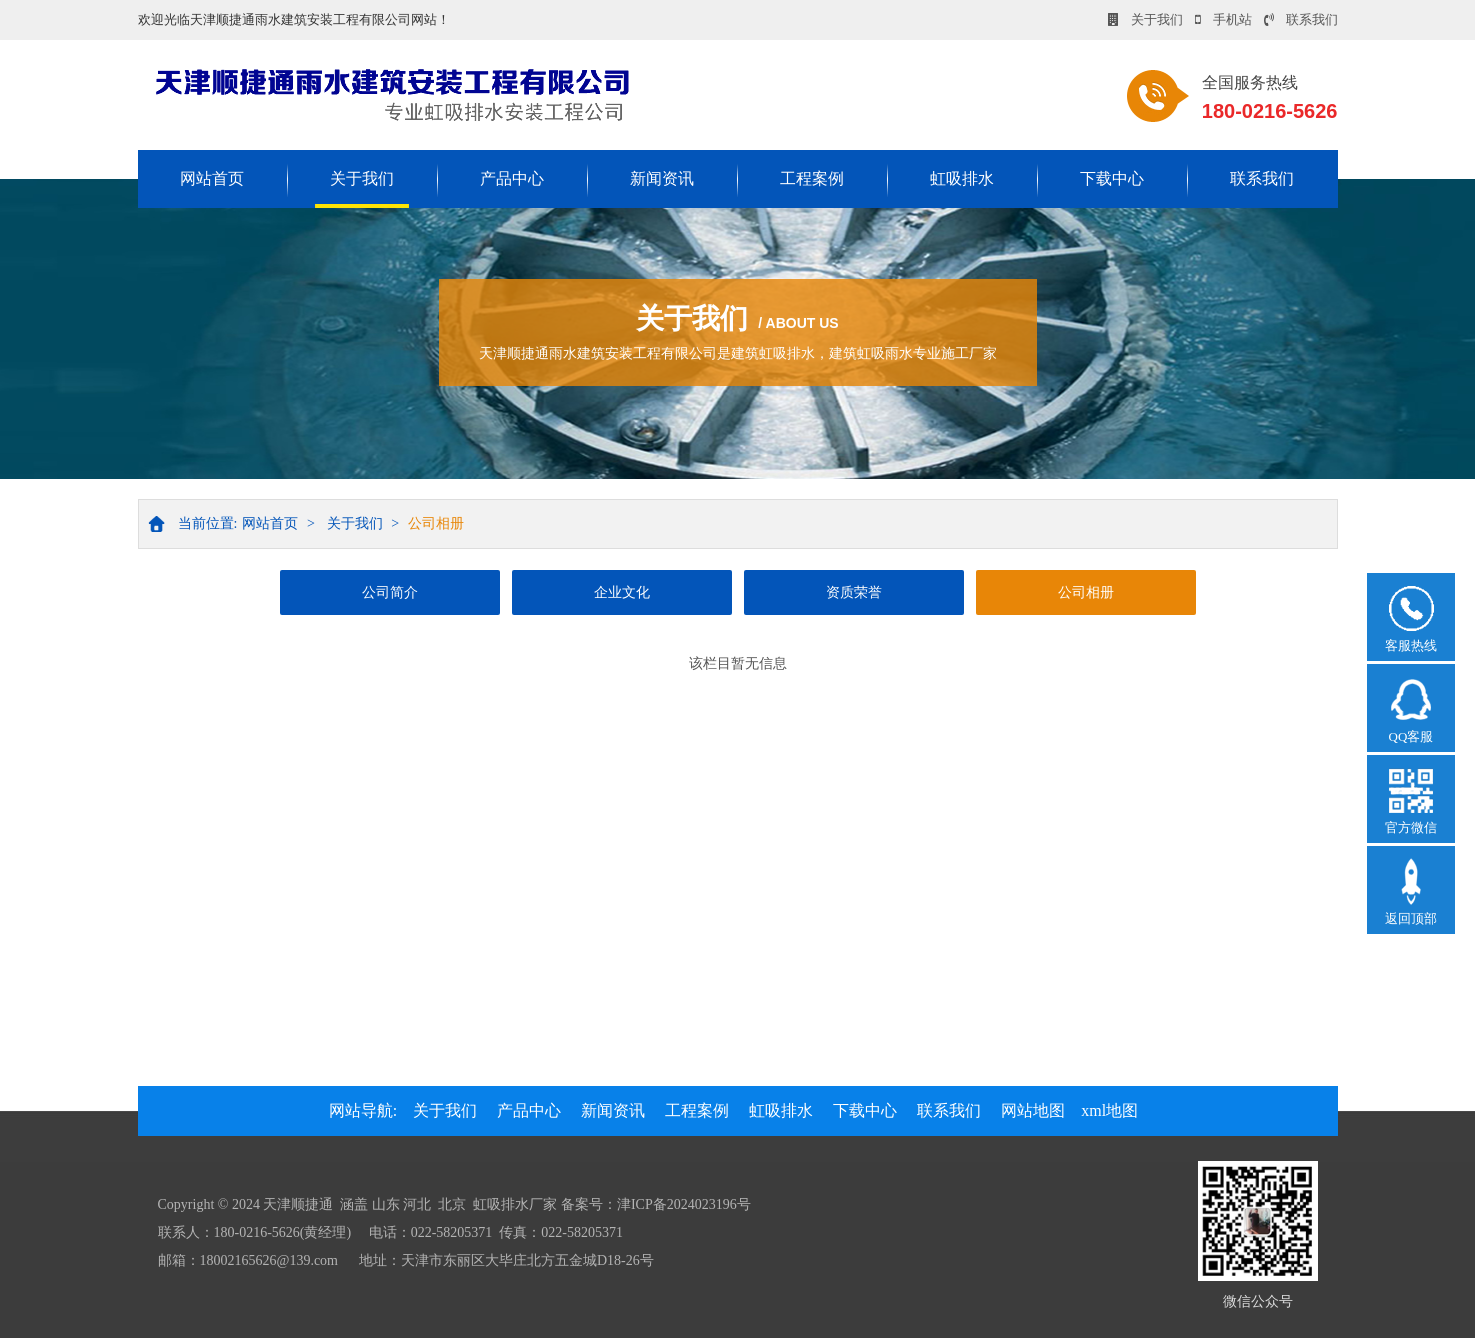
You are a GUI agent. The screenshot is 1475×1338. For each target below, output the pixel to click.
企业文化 (622, 592)
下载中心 (1112, 178)
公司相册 (436, 523)
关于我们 (1145, 19)
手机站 (1223, 19)
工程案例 (812, 178)
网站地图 (1033, 1110)
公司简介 (390, 592)
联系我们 (1301, 19)
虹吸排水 (962, 178)
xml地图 (1109, 1110)
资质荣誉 (854, 592)
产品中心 (512, 178)
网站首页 (212, 178)
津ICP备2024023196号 (684, 1204)
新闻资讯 (662, 178)
